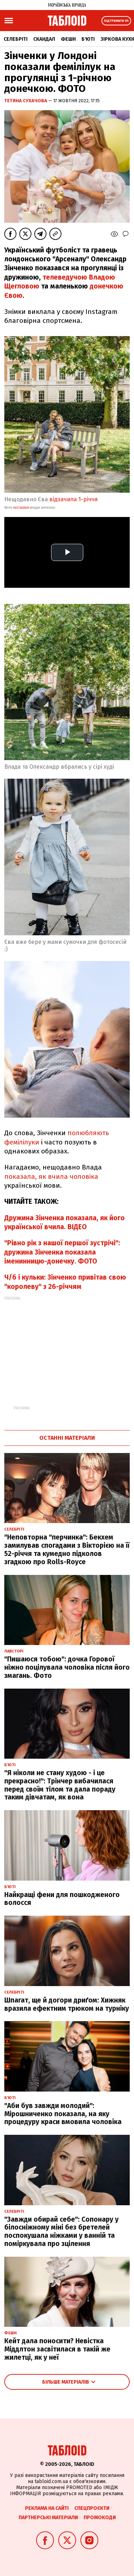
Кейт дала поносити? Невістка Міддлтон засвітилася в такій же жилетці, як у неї (57, 2349)
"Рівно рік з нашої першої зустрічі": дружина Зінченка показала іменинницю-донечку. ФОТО (62, 1252)
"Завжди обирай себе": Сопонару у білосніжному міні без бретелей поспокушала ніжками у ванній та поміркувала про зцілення (61, 2231)
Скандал (44, 39)
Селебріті (16, 39)
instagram (21, 507)
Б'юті (88, 39)
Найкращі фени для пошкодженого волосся (62, 1899)
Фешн (68, 39)
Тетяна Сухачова (26, 100)
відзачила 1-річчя (73, 499)
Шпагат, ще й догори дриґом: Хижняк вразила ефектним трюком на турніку (66, 2004)
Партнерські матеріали (48, 2518)
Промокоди (100, 2518)
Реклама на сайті (47, 2508)
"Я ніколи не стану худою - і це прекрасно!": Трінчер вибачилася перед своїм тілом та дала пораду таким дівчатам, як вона (59, 1785)
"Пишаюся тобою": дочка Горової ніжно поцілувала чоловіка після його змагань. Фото (67, 1667)
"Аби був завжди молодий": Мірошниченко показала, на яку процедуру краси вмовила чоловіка (62, 2114)
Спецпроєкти (91, 2508)
